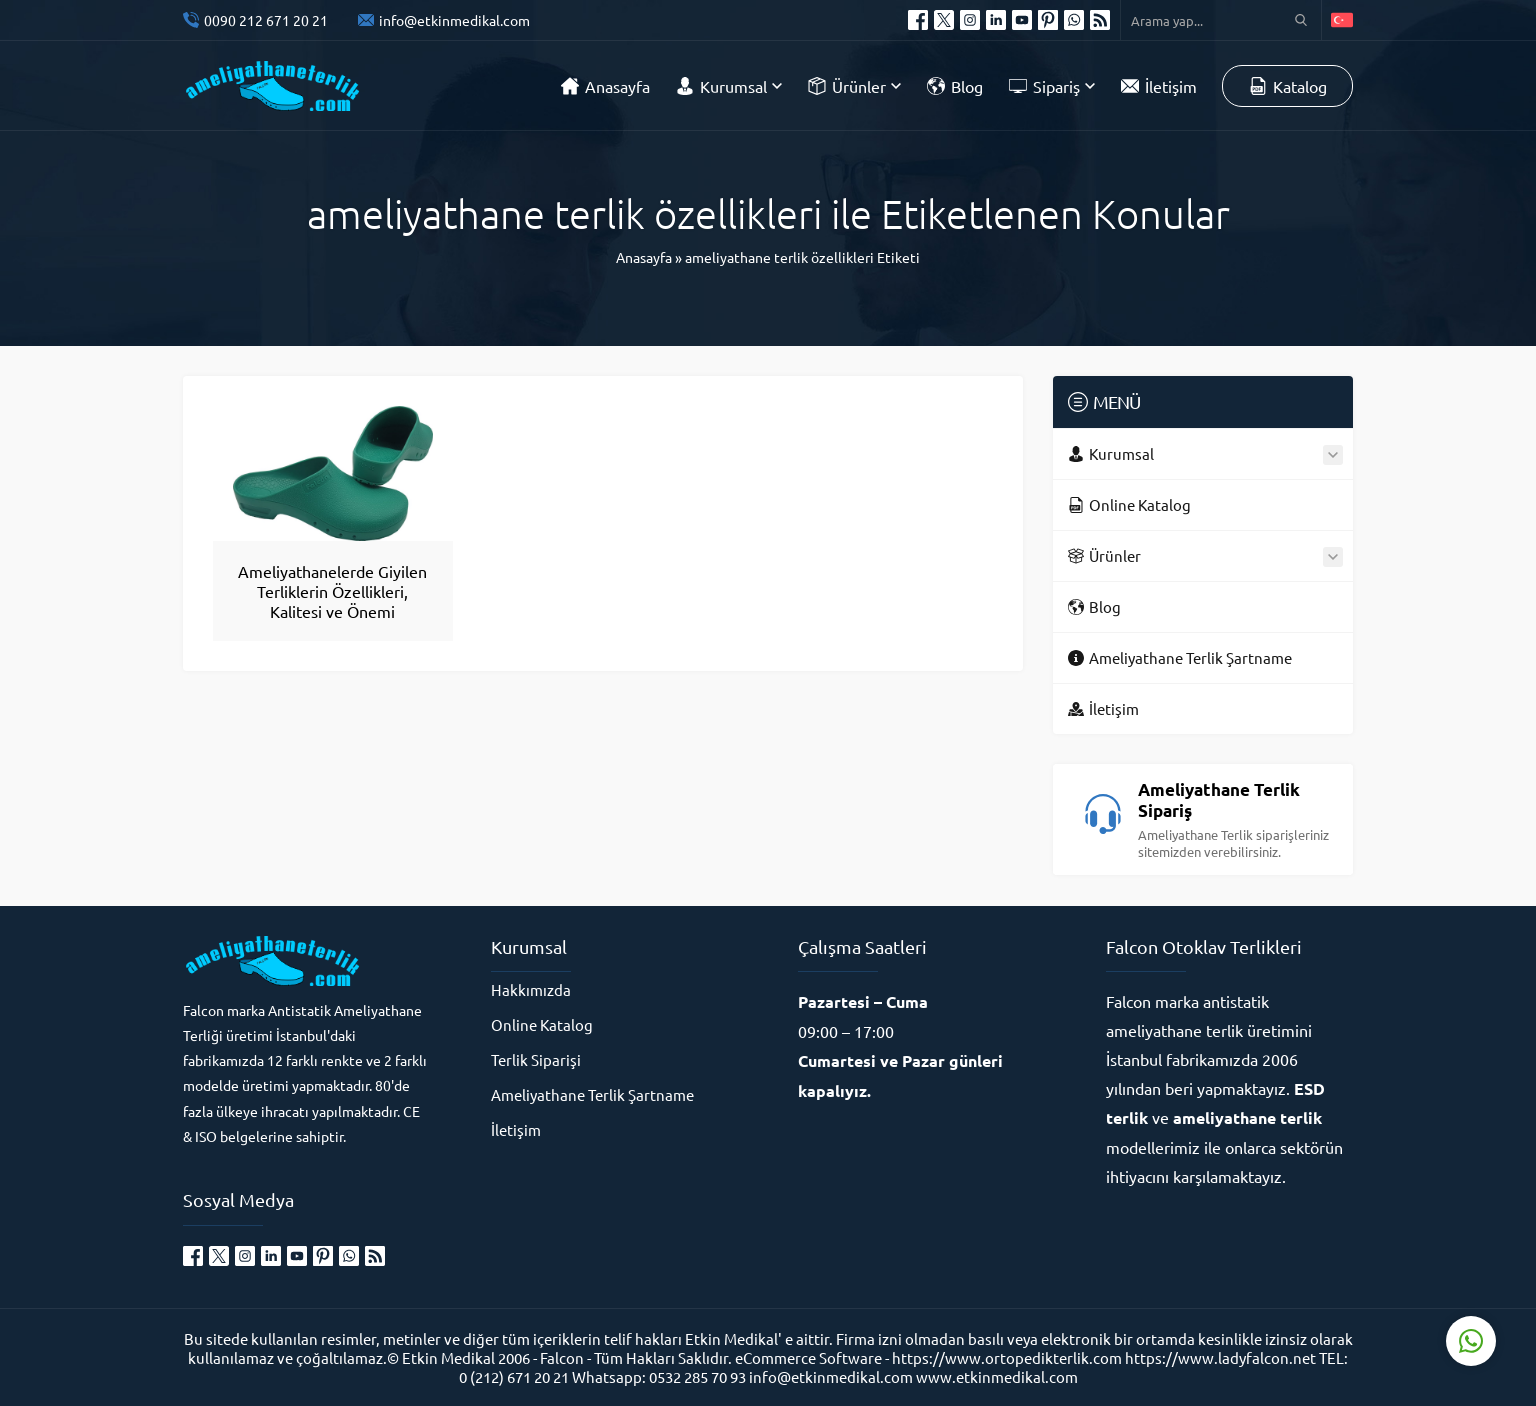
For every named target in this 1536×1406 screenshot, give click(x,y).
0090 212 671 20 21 (266, 20)
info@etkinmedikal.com (454, 20)
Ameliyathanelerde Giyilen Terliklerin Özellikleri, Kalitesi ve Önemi (332, 591)
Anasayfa (644, 257)
